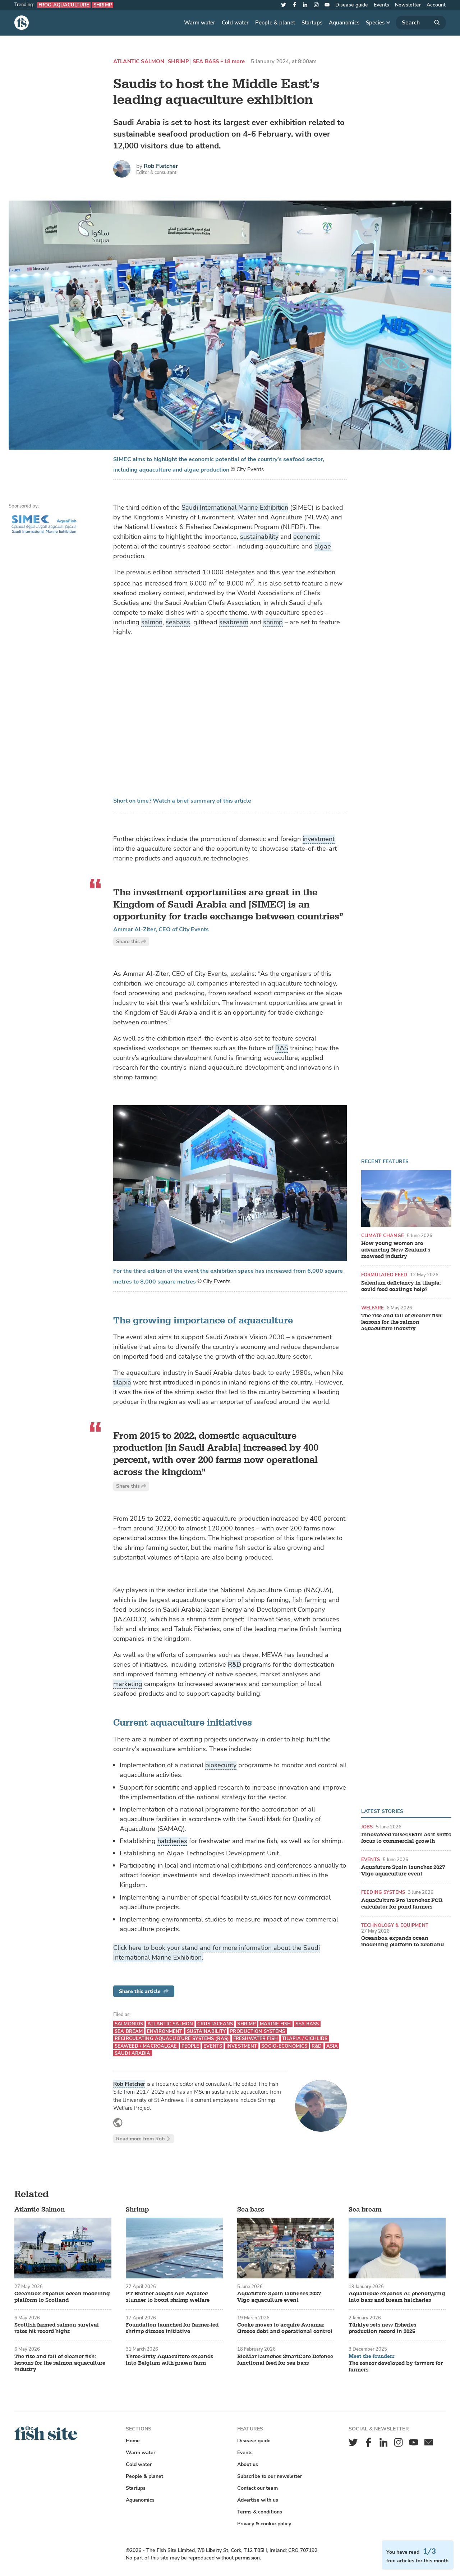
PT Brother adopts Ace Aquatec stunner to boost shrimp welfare (168, 2297)
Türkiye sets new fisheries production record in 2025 (382, 2328)
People (190, 2046)
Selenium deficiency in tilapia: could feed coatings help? (401, 1286)
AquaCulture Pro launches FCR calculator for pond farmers (402, 1903)
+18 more (232, 62)
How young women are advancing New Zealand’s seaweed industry (395, 1250)
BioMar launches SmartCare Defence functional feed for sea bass (285, 2360)
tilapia (122, 1382)
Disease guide (351, 4)
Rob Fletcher (161, 166)
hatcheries (172, 1841)
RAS (281, 1048)
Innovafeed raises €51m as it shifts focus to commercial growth (406, 1838)
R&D (234, 1664)
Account (436, 4)
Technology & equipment (394, 1925)
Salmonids (129, 2024)
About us (247, 2464)
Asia (332, 2046)
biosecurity (220, 1765)
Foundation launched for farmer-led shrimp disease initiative (172, 2328)
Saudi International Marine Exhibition (234, 507)
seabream (233, 622)
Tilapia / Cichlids (304, 2038)
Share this (131, 941)
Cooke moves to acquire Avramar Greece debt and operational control (284, 2328)
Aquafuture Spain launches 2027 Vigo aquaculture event (403, 1870)
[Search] (421, 22)
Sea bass (206, 62)
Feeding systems (383, 1892)
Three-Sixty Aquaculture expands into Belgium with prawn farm (169, 2360)
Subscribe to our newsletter (269, 2476)
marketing (127, 1684)
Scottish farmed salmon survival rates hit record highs (56, 2328)
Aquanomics (344, 22)
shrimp (273, 622)
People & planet (275, 22)
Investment (241, 2046)
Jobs (367, 1827)
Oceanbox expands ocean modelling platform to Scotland (402, 1941)
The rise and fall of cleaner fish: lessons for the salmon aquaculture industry (402, 1322)
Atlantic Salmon (138, 62)
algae (322, 546)
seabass (178, 622)
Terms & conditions (259, 2511)
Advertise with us (257, 2500)
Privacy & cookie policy (264, 2523)
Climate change (382, 1235)
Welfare (372, 1308)
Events (381, 4)
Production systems (257, 2031)
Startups (312, 22)
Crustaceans (215, 2024)
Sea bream (129, 2031)
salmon (151, 622)
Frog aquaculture (63, 5)
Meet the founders (372, 2356)
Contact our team (257, 2488)
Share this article (144, 1991)
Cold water (235, 22)
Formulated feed (384, 1275)
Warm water (199, 22)
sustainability (259, 536)
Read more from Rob (143, 2138)
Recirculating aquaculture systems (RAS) (172, 2038)
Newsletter (408, 4)
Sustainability (206, 2031)
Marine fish (275, 2024)
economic (306, 536)
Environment (164, 2031)
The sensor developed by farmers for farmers (396, 2366)
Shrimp (102, 5)
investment (319, 839)
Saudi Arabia (133, 2053)
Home (133, 2440)
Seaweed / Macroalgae (146, 2046)
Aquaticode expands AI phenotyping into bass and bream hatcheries (397, 2297)
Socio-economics (284, 2046)
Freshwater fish (255, 2038)
